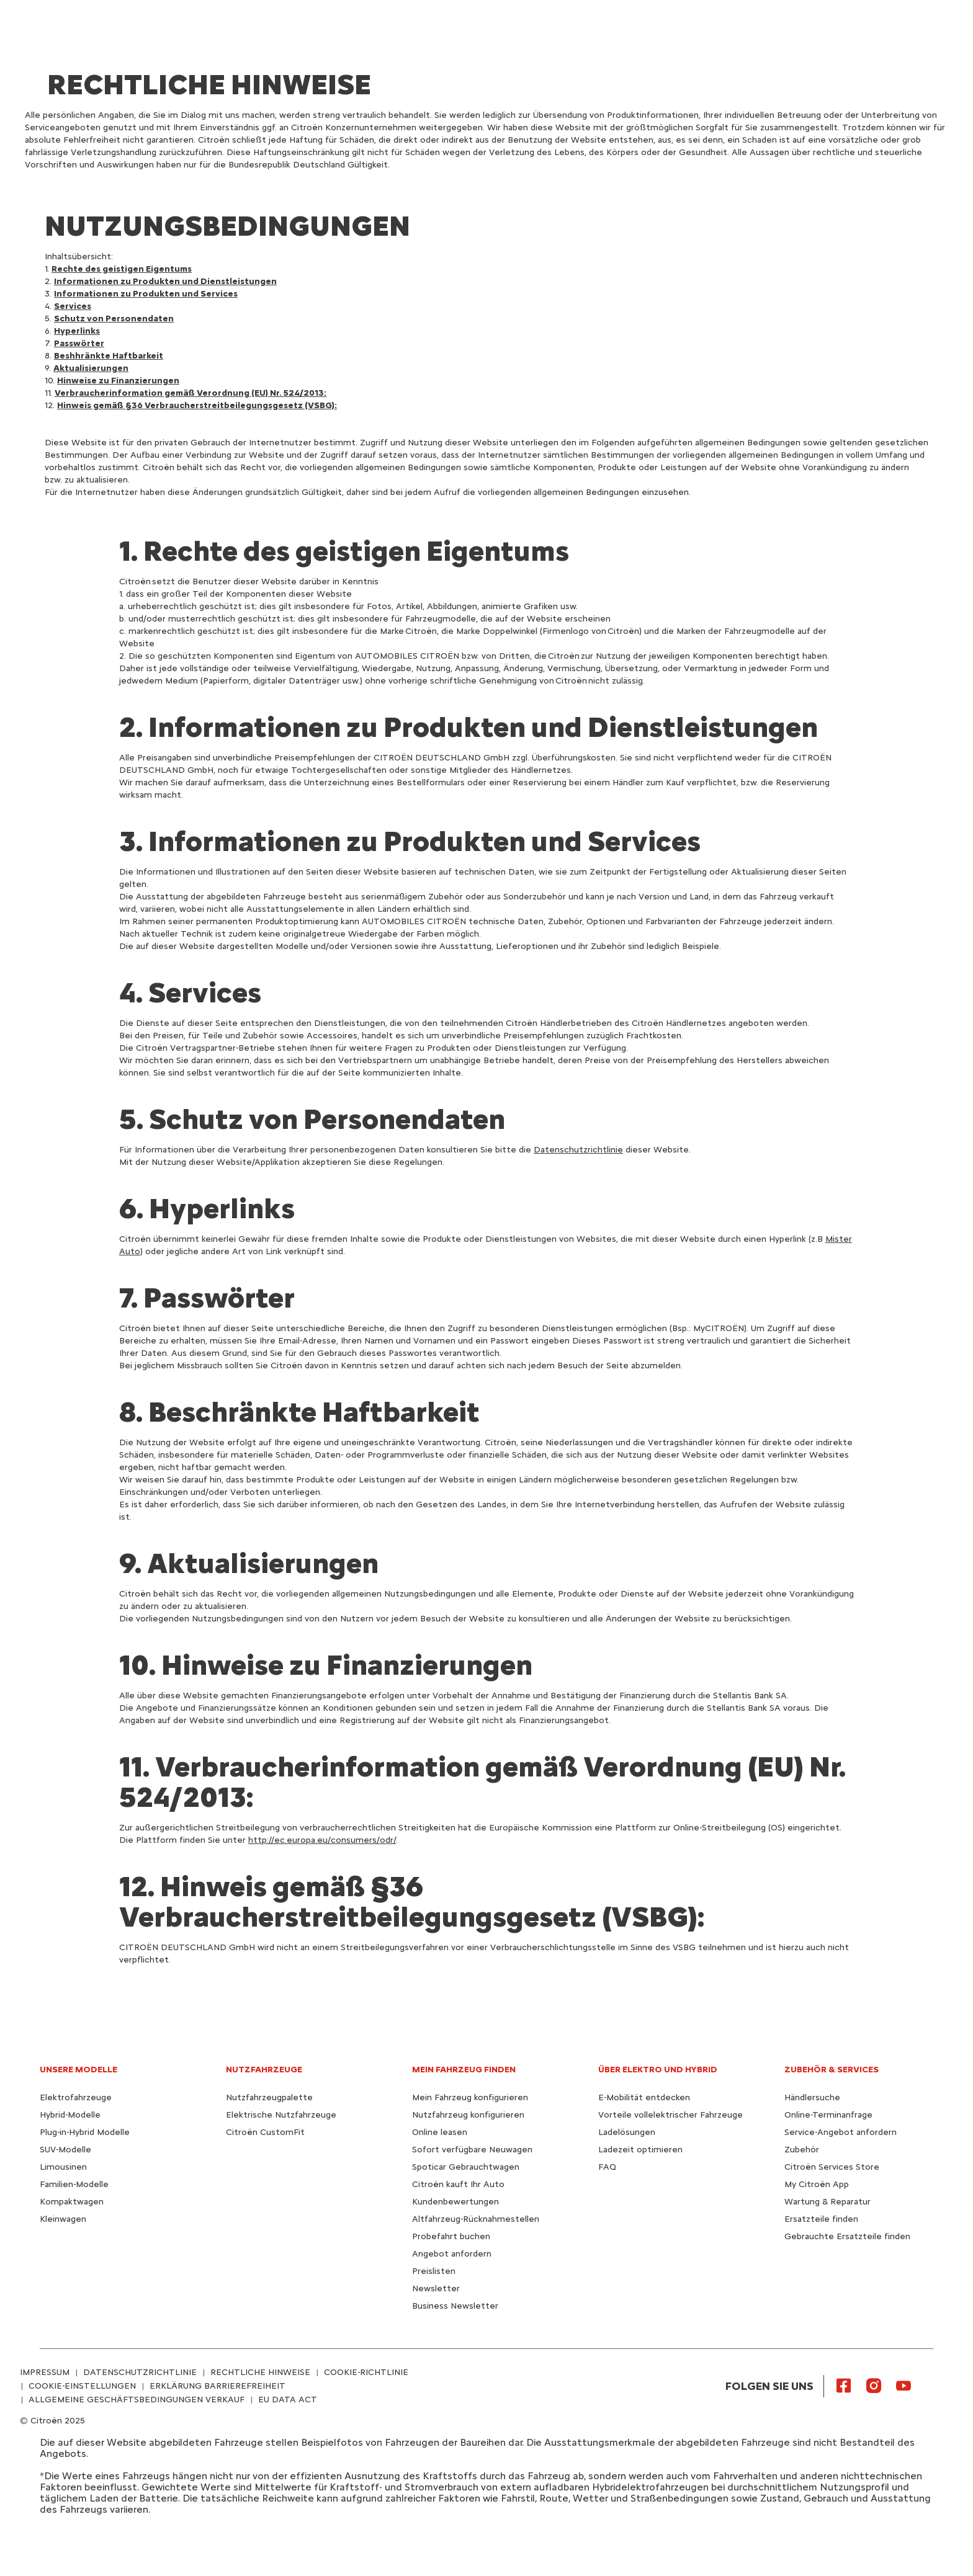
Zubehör (801, 2149)
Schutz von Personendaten (114, 318)
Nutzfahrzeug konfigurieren (468, 2115)
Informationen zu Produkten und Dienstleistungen (165, 281)
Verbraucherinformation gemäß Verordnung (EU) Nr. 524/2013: (190, 393)
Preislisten (433, 2271)
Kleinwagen (63, 2219)
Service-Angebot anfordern (840, 2132)
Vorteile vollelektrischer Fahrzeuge (670, 2115)
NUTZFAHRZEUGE (264, 2069)
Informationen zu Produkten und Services (146, 293)
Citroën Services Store (831, 2167)
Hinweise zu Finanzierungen (118, 380)
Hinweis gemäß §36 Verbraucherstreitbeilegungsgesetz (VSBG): (197, 405)
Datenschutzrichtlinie (578, 1149)
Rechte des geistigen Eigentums (122, 269)
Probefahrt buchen (451, 2236)
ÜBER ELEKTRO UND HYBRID (657, 2069)
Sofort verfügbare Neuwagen (472, 2149)
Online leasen (439, 2132)
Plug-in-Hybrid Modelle (85, 2132)
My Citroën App (816, 2184)
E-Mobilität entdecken (644, 2097)
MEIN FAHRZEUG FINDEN (464, 2069)
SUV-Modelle (65, 2149)
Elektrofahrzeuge (76, 2097)
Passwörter (79, 343)
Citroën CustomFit (265, 2132)
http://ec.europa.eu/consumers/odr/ (322, 1840)
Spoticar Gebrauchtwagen (465, 2167)
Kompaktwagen (72, 2201)
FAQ (607, 2167)
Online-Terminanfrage (828, 2115)
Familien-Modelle (74, 2184)
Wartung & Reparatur (827, 2201)
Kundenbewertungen (455, 2201)
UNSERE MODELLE (78, 2069)
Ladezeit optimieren (640, 2149)
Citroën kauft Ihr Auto (458, 2184)
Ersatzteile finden (821, 2219)
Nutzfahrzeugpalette (269, 2097)
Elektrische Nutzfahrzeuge (281, 2115)
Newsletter (436, 2288)
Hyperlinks (77, 331)
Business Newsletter (455, 2306)
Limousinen (63, 2167)
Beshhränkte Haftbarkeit (108, 355)
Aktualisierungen (90, 368)
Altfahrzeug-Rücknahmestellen (475, 2219)
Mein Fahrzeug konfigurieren (470, 2097)
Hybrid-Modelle (70, 2115)
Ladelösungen (626, 2132)
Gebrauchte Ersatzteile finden (847, 2236)
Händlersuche (812, 2097)
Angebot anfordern (451, 2253)
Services (72, 306)
